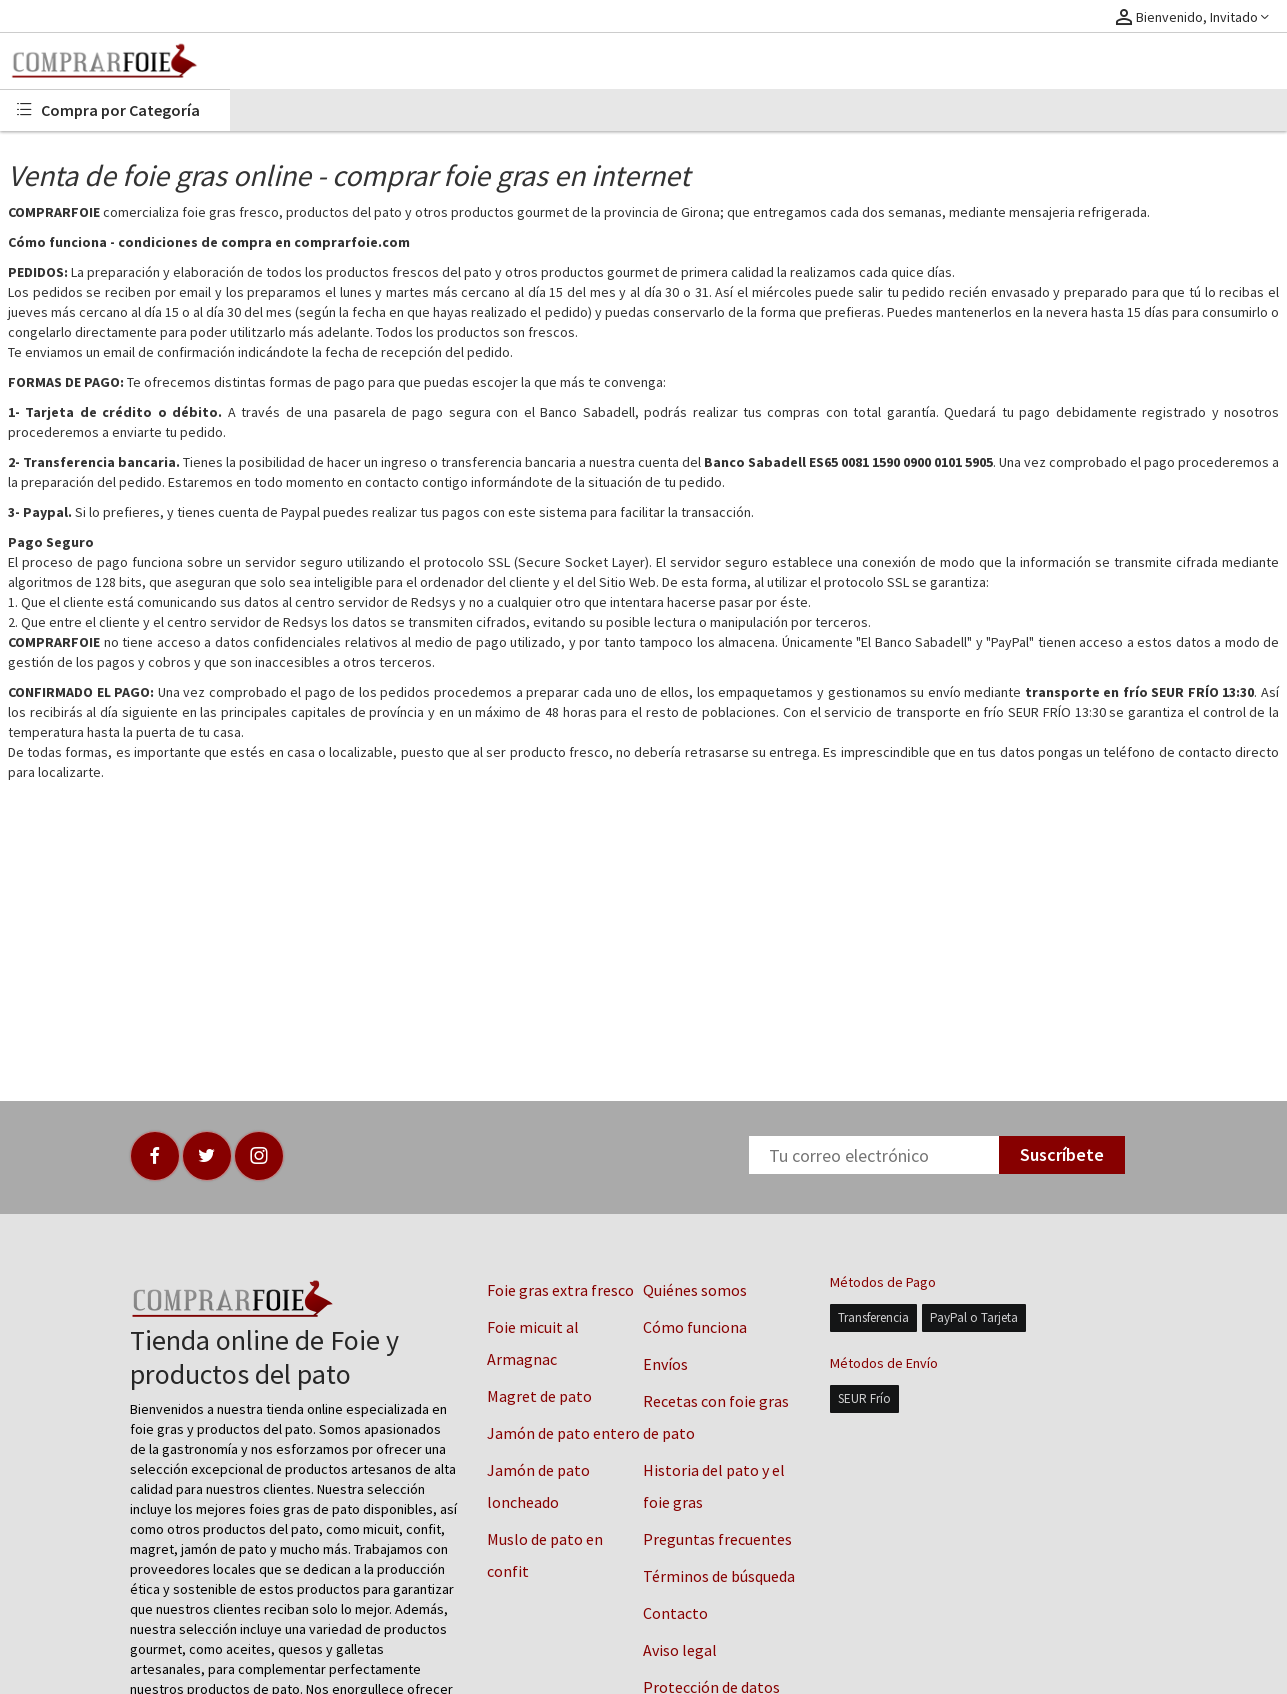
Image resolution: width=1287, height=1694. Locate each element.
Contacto (675, 1613)
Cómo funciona (695, 1327)
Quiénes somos (695, 1290)
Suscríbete (1062, 1154)
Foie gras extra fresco (560, 1290)
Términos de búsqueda (719, 1576)
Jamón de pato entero (563, 1433)
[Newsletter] (874, 1155)
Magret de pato (539, 1396)
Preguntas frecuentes (717, 1539)
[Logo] (115, 61)
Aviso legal (680, 1650)
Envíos (665, 1364)
